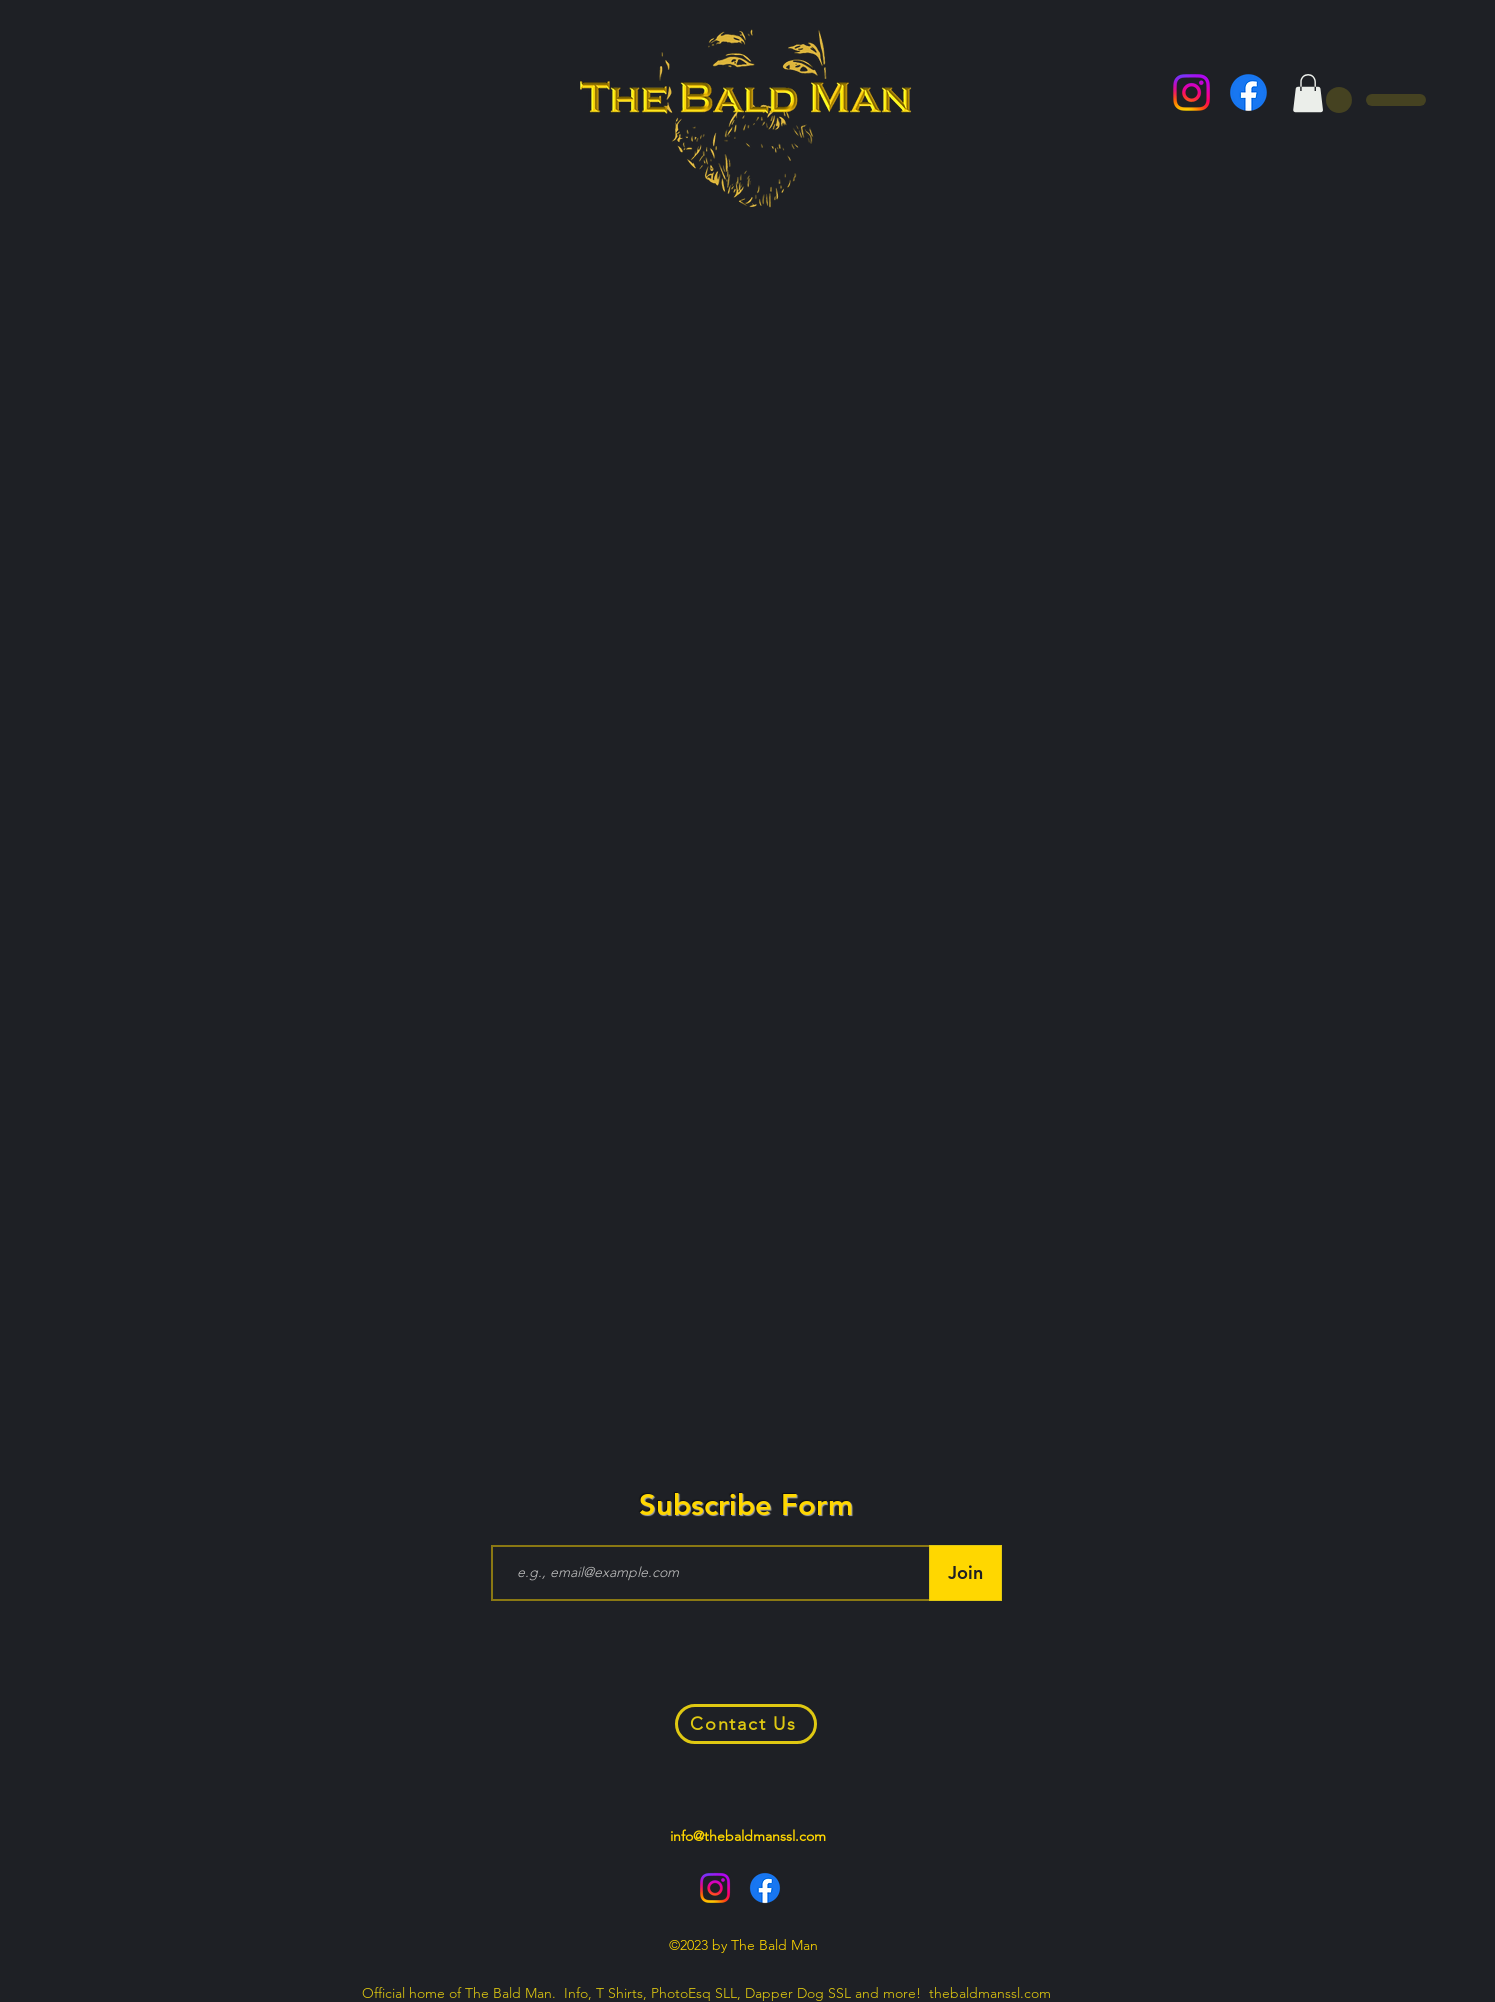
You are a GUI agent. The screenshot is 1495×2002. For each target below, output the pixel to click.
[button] (1308, 93)
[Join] (965, 1573)
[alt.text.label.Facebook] (1248, 92)
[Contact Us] (746, 1724)
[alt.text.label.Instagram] (1191, 92)
